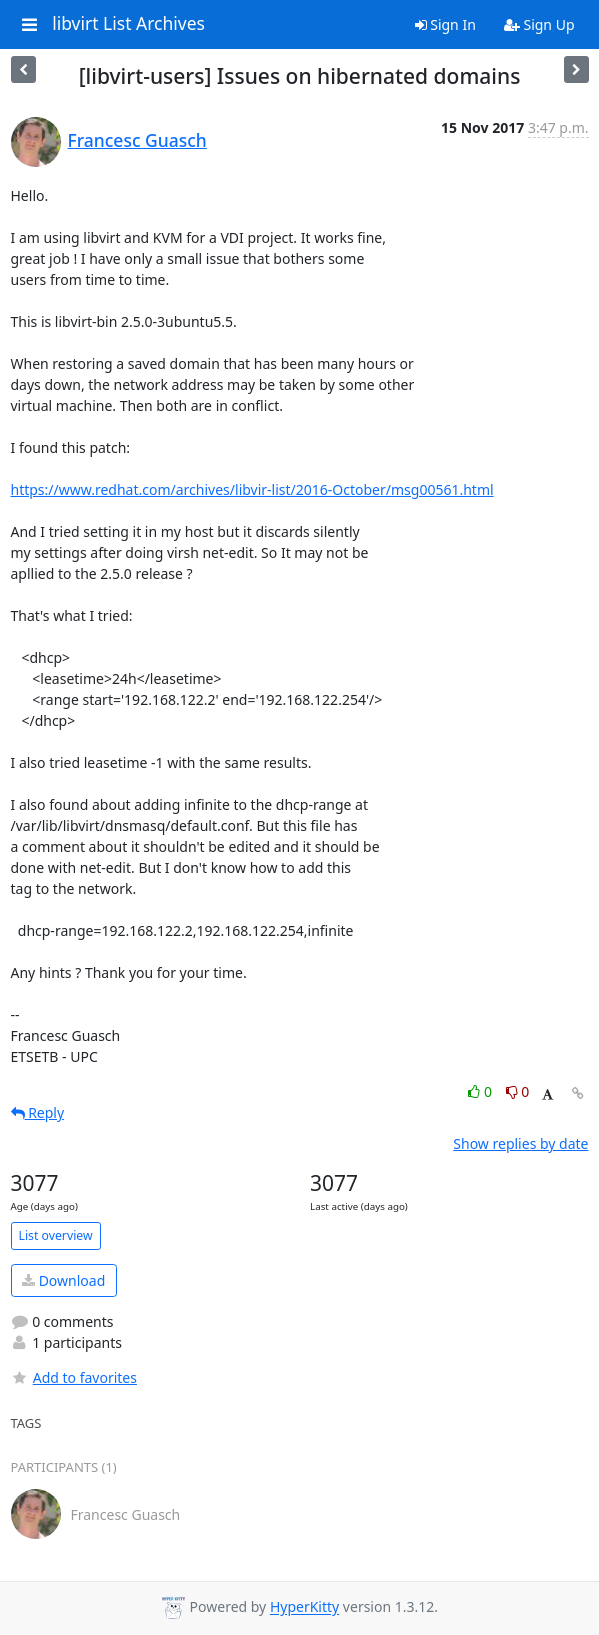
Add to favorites (74, 1377)
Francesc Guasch (137, 140)
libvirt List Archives (128, 24)
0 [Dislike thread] (518, 1091)
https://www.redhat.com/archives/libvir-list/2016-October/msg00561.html (252, 489)
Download (63, 1280)
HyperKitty (304, 1607)
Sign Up (539, 24)
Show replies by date (520, 1143)
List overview (56, 1235)
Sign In (445, 24)
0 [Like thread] (481, 1091)
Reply (38, 1112)
